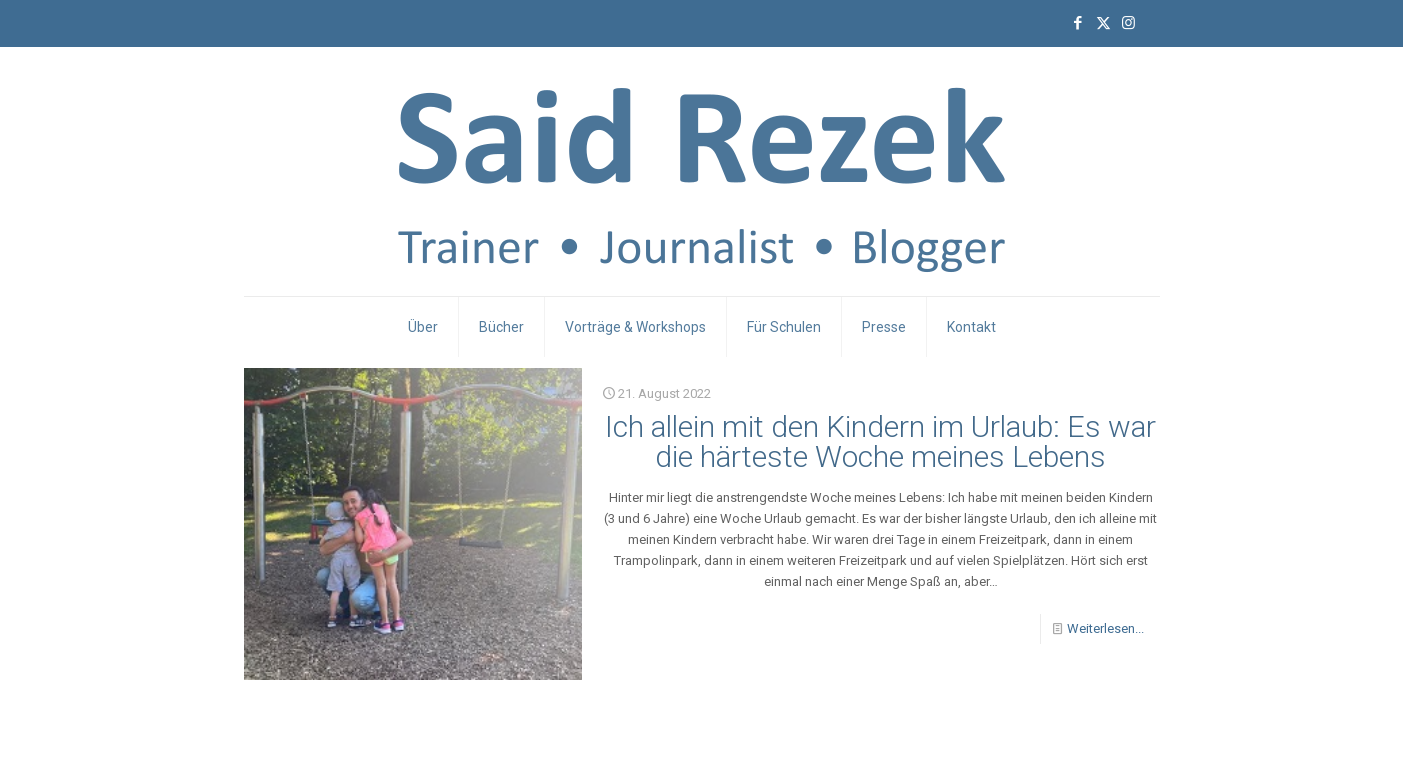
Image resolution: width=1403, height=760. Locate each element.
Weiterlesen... (1105, 628)
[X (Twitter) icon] (1103, 23)
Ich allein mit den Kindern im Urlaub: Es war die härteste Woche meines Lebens (880, 441)
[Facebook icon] (1078, 23)
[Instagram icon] (1128, 23)
